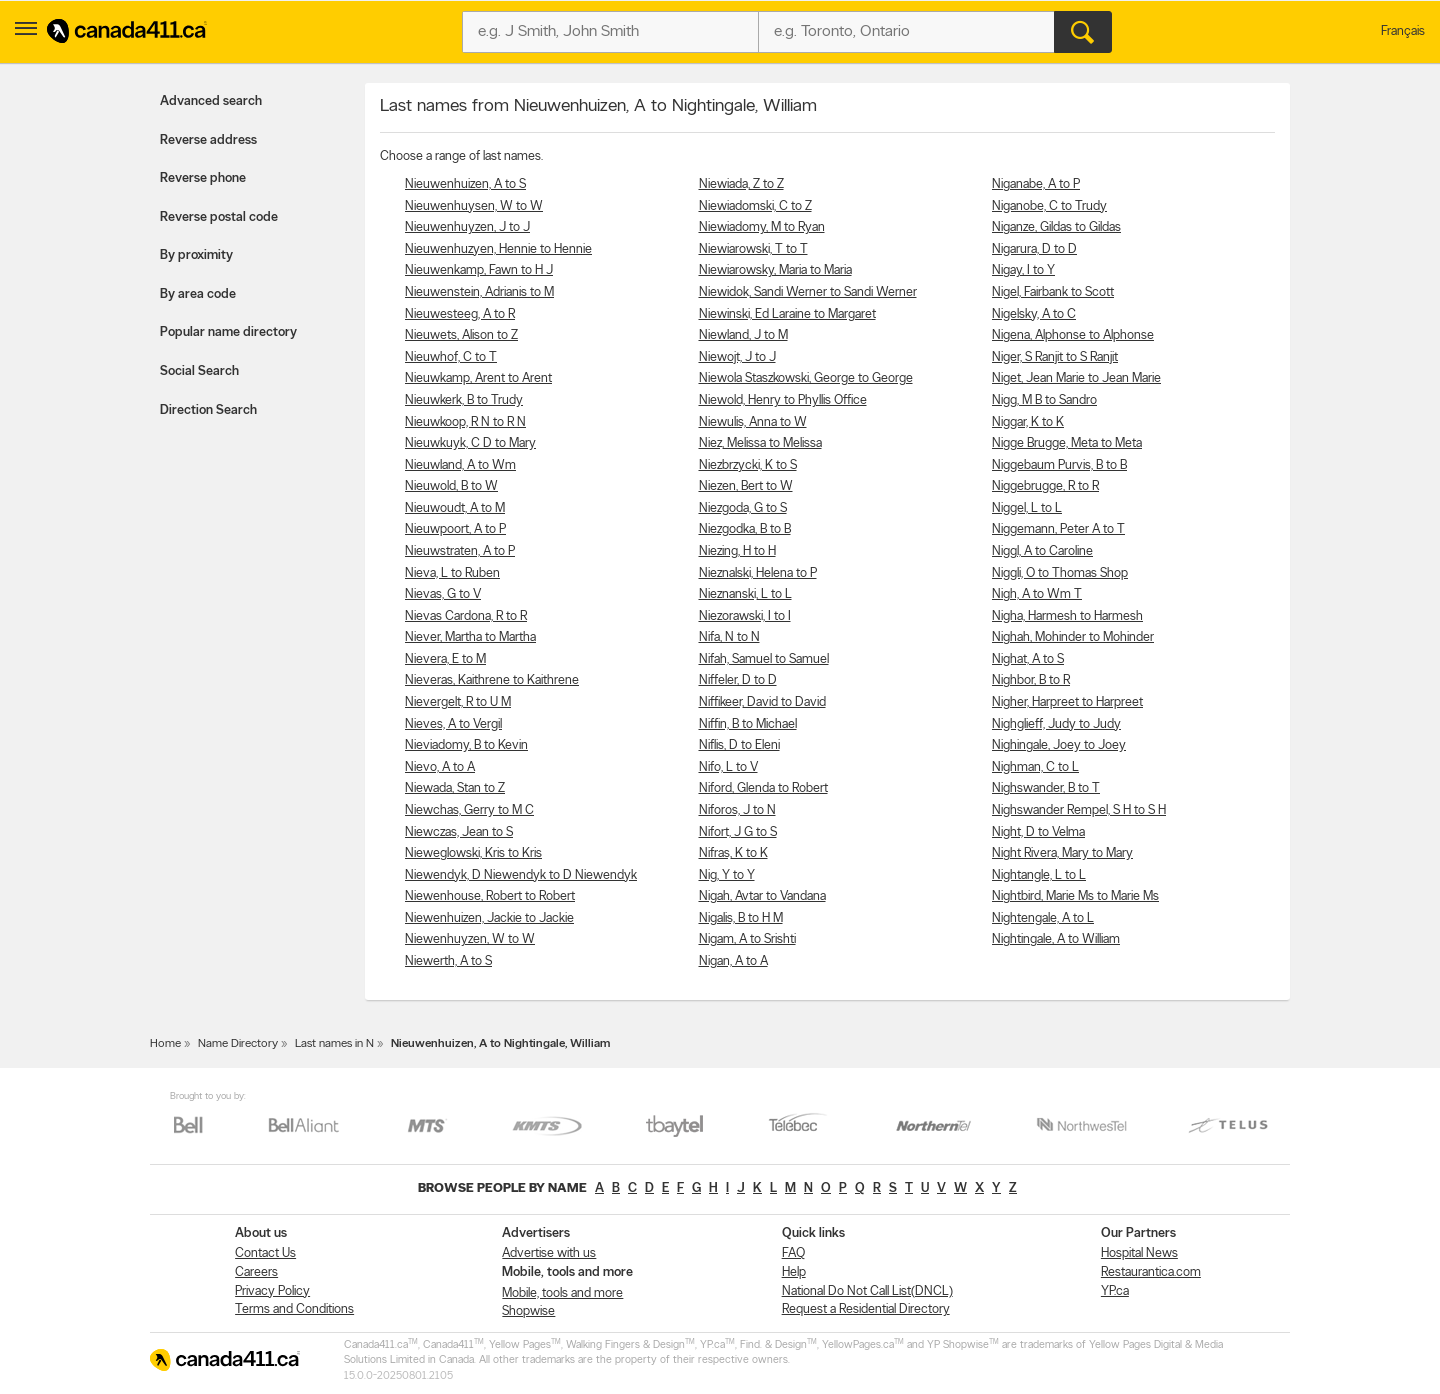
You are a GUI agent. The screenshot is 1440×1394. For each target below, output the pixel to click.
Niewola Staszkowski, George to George (806, 378)
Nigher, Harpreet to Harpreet (1067, 702)
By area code (198, 294)
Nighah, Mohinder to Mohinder (1073, 637)
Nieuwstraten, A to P (460, 551)
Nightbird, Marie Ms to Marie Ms (1075, 896)
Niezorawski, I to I (745, 616)
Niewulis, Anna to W (753, 422)
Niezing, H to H (737, 551)
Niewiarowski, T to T (753, 249)
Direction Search (208, 410)
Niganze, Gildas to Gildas (1056, 227)
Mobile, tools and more (562, 1293)
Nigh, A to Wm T (1037, 594)
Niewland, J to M (743, 335)
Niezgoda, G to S (743, 508)
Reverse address (208, 140)
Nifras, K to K (733, 853)
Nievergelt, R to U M (458, 702)
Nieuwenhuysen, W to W (474, 206)
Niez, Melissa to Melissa (760, 443)
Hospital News (1139, 1253)
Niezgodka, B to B (745, 529)
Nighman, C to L (1035, 767)
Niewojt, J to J (737, 357)
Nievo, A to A (440, 767)
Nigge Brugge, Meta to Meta (1067, 443)
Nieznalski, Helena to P (758, 573)
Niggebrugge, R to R (1045, 486)
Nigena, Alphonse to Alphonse (1073, 335)
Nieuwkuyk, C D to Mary (470, 443)
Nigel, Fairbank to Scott (1053, 292)
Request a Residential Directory (866, 1309)
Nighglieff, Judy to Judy (1056, 724)
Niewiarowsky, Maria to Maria (775, 270)
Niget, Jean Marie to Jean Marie (1076, 378)
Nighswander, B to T (1046, 788)
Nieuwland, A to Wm (460, 465)
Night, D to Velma (1038, 832)
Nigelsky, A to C (1034, 314)
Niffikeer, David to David (762, 702)
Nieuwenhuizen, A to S (465, 184)
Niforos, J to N (737, 810)
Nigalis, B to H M (741, 918)
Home (165, 1044)
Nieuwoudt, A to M (455, 508)
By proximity (196, 255)
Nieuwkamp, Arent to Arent (478, 378)
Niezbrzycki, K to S (748, 465)
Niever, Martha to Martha (470, 637)
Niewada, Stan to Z (455, 788)
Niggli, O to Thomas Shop (1060, 573)
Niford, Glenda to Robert (763, 788)
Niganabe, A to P (1036, 184)
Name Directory (238, 1044)
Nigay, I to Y (1023, 270)
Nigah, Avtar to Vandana (762, 896)
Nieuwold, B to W (451, 486)
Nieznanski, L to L (745, 594)
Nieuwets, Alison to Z (461, 335)
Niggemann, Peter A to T (1058, 529)
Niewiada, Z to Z (741, 184)
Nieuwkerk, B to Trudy (464, 400)
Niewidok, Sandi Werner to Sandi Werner (808, 292)
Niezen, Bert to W (746, 486)
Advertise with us (549, 1253)
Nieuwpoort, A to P (455, 529)
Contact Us (265, 1253)
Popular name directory (228, 332)
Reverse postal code (219, 217)
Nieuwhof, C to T (451, 357)
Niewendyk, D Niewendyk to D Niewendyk (521, 875)
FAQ (793, 1253)
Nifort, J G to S (738, 832)
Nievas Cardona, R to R (466, 616)
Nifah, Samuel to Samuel (764, 659)
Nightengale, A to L (1043, 918)
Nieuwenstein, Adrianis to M (479, 292)
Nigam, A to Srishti (747, 939)
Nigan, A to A (733, 961)
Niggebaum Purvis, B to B (1059, 465)
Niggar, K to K (1028, 422)
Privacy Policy (272, 1291)
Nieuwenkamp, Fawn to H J (479, 270)
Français (1403, 31)
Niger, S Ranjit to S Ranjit (1055, 357)
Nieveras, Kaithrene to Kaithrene (492, 680)
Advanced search (211, 101)
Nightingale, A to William (1056, 939)
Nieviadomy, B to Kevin (466, 745)
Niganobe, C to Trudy (1049, 206)
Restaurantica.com (1151, 1272)
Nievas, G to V (443, 594)
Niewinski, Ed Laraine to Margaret (787, 314)
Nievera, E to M (445, 659)
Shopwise (528, 1311)
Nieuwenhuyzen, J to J (467, 227)
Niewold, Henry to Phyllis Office (783, 400)
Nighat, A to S (1028, 659)
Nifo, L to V (728, 767)
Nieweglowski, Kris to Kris (473, 853)
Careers (256, 1272)
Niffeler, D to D (738, 680)
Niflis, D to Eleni (739, 745)
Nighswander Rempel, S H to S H (1079, 810)
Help (794, 1272)
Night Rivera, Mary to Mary (1062, 853)
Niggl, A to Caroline (1042, 551)
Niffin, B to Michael (748, 724)
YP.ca (1115, 1291)
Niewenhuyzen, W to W (470, 939)
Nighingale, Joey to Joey (1059, 745)
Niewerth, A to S (448, 961)
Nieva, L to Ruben (452, 573)
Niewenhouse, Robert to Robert (490, 896)
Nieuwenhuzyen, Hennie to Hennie (498, 249)
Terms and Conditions (294, 1309)
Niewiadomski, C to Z (755, 206)
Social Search (199, 371)
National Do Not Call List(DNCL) (867, 1291)
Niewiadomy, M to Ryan (762, 227)
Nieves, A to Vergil (453, 724)
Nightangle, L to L (1039, 875)
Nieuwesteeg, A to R (460, 314)
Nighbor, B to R (1031, 680)
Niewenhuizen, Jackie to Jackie (489, 918)
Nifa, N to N (729, 637)
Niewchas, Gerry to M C (469, 810)
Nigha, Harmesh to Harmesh (1067, 616)
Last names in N (334, 1044)
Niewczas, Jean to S (459, 832)
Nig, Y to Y (727, 875)
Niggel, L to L (1027, 508)
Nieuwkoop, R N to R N (465, 422)
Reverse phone (203, 178)
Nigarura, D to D (1034, 249)
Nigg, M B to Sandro (1044, 400)
